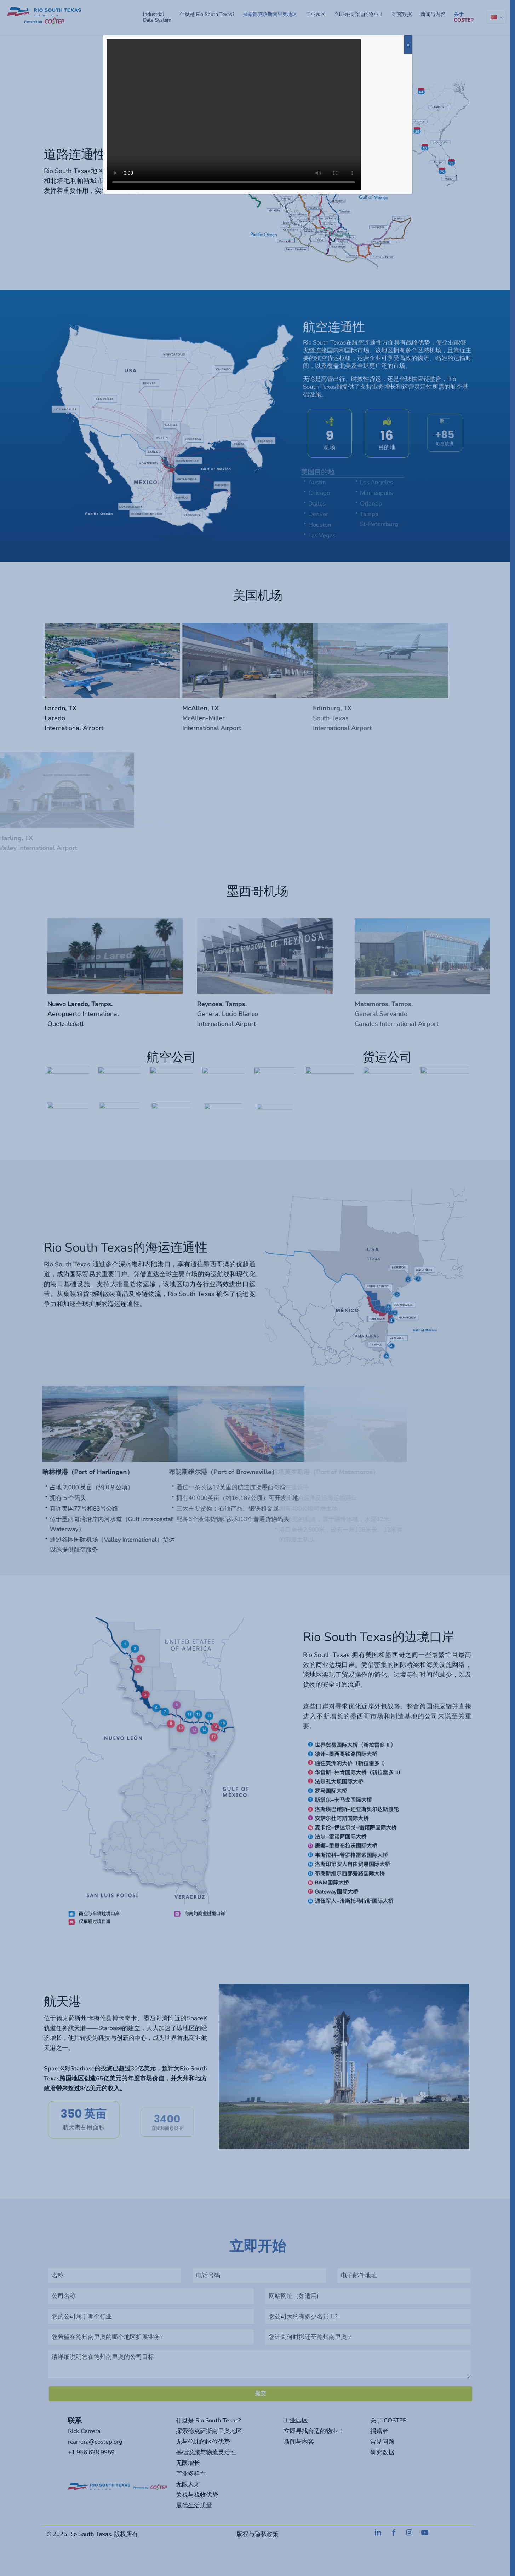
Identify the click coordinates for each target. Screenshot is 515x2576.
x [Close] (408, 44)
